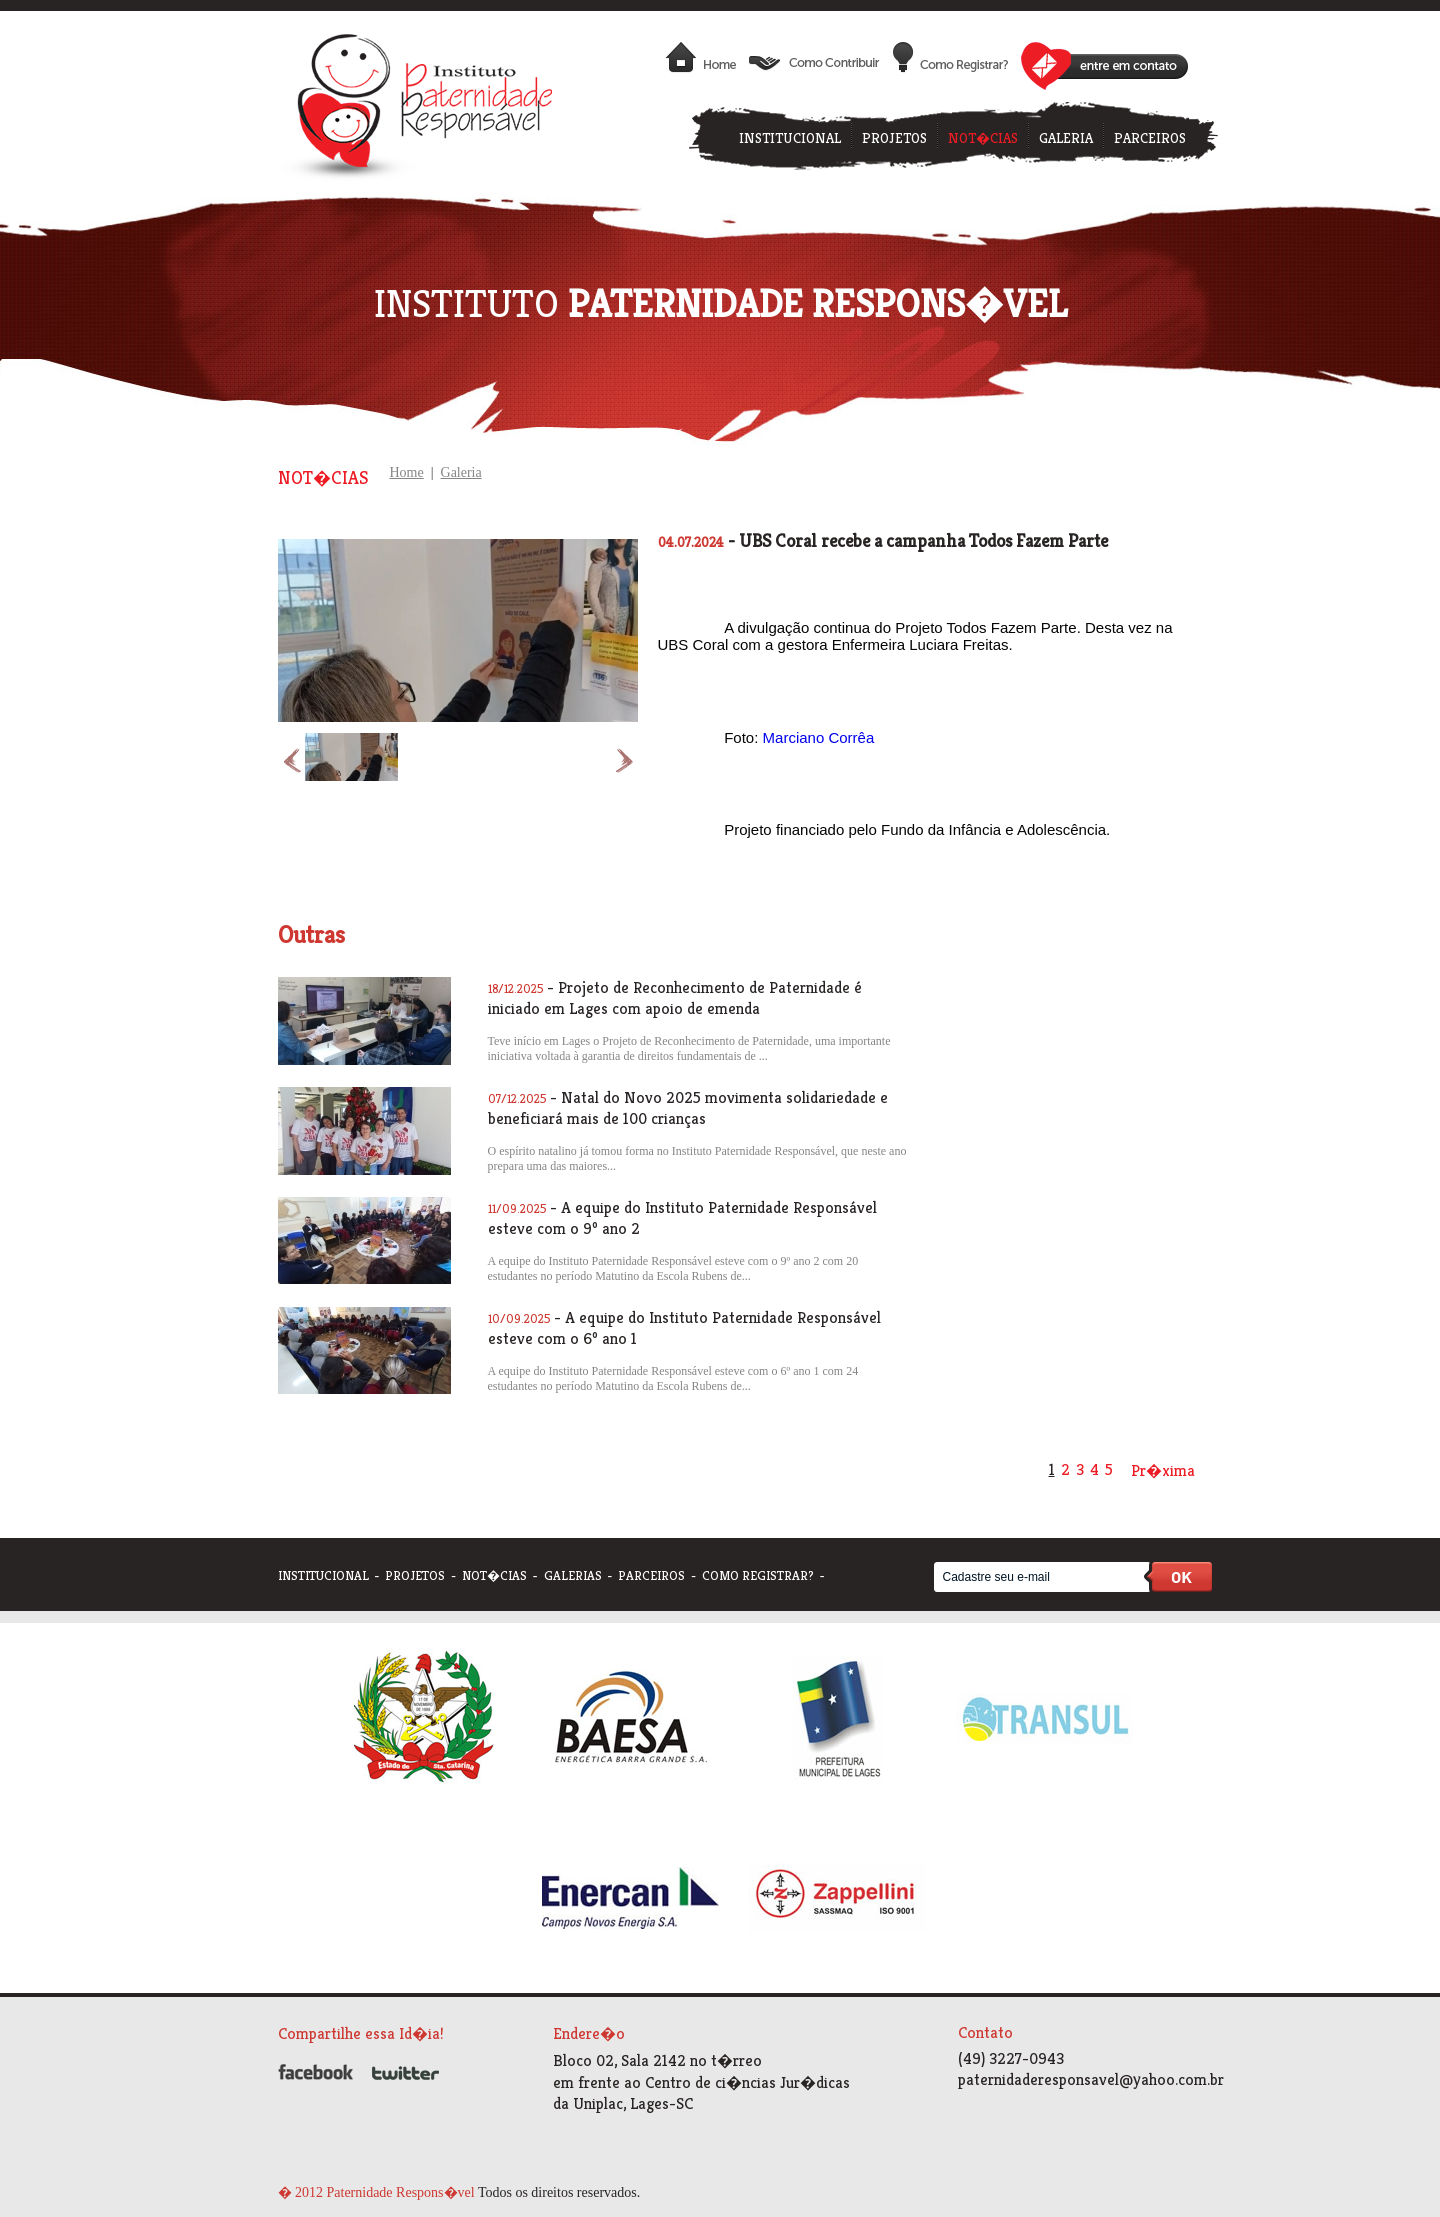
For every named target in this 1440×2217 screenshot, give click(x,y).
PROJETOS (894, 138)
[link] (819, 737)
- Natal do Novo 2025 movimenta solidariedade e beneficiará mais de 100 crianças (688, 1108)
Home (407, 472)
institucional (323, 1575)
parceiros (651, 1575)
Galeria (461, 472)
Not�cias (323, 477)
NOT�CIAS (983, 138)
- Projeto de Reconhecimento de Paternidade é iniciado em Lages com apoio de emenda (675, 998)
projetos (415, 1575)
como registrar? (758, 1575)
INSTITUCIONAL (790, 138)
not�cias (494, 1575)
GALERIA (1066, 138)
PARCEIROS (1150, 138)
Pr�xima (1163, 1470)
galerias (573, 1575)
